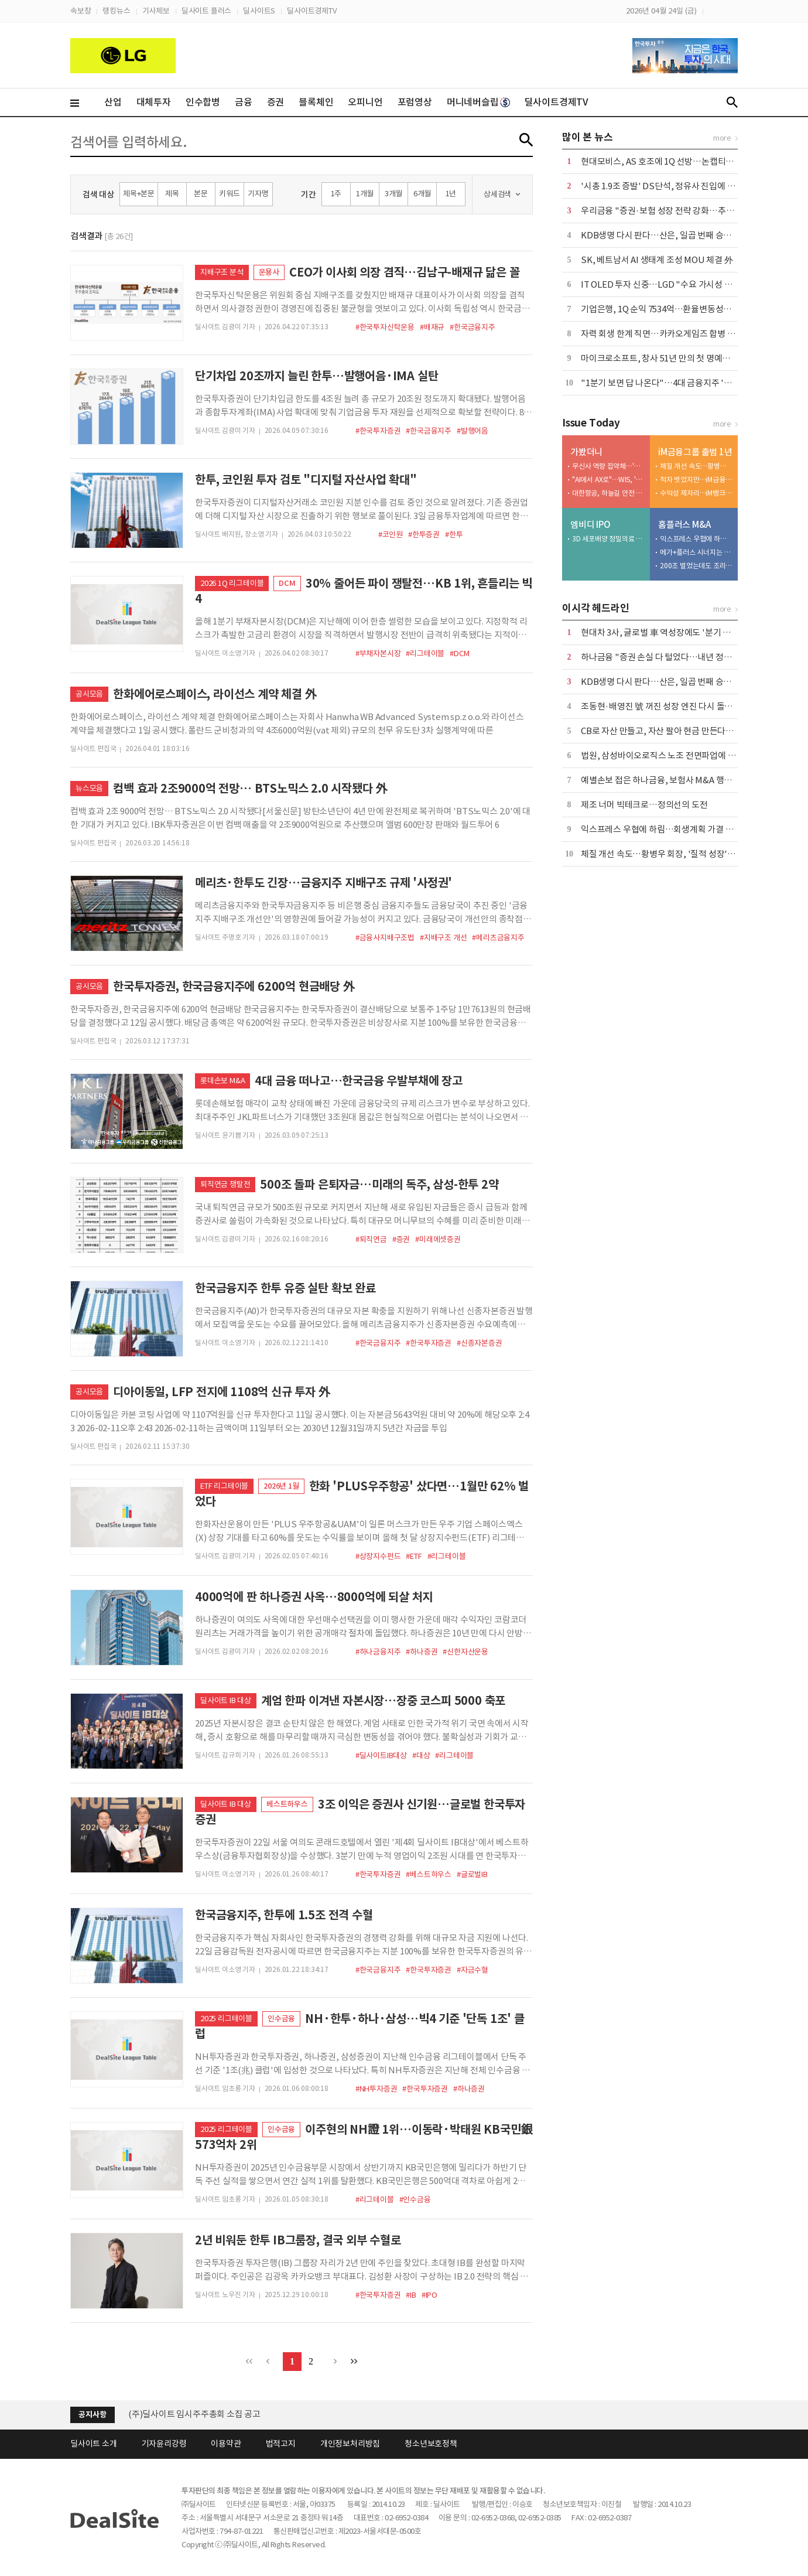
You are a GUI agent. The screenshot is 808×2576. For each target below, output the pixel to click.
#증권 (401, 1239)
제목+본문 (139, 194)
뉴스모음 (89, 788)
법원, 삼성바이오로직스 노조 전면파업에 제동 (662, 755)
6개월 (422, 194)
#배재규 (432, 327)
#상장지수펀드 (378, 1556)
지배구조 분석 (222, 272)
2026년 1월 (281, 1486)
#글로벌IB (472, 1874)
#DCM (459, 653)
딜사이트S (259, 11)
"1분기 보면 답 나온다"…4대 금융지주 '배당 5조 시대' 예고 (687, 382)
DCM (287, 583)
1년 (451, 194)
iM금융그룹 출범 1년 (695, 452)
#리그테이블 (425, 653)
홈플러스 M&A (684, 524)
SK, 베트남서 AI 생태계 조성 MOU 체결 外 (657, 259)
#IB (411, 2295)
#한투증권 (424, 535)
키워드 (229, 194)
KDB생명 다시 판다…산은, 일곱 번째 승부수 (660, 235)
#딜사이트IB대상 (381, 1755)
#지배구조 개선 (443, 938)
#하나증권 (421, 1652)
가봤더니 (586, 452)
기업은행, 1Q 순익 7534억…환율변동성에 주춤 (665, 309)
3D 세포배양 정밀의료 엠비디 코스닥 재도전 (608, 539)
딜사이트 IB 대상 (225, 1700)
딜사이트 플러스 (206, 11)
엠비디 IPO (590, 524)
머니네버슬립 (478, 102)
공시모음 (89, 694)
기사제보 (156, 11)
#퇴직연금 (371, 1239)
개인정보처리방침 (350, 2443)
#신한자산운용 (465, 1652)
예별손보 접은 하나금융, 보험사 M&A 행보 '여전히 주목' (681, 780)
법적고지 (281, 2443)
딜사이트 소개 (93, 2443)
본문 (201, 194)
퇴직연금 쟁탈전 (225, 1184)
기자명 (258, 194)
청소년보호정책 (431, 2443)
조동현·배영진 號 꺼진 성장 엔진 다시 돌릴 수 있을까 (674, 706)
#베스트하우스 (428, 1874)
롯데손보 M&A (222, 1081)
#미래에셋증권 (438, 1239)
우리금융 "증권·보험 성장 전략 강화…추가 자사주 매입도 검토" (694, 210)
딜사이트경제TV (311, 11)
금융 (243, 102)
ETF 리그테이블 (224, 1486)
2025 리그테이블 (226, 2019)
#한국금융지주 (472, 327)
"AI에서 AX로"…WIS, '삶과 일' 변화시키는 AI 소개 (608, 479)
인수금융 (281, 2019)
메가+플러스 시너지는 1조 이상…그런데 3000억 (696, 552)
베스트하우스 (287, 1804)
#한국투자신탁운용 (385, 327)
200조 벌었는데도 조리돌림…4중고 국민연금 (696, 565)
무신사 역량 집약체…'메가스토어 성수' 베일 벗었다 (608, 466)
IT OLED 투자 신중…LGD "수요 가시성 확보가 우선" (676, 284)
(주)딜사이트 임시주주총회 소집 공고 (194, 2414)
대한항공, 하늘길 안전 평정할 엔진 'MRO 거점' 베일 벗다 (608, 493)
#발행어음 (472, 431)
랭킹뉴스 (116, 11)
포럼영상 (415, 102)
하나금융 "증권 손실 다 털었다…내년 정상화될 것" (671, 657)
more (722, 138)
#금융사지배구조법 (385, 938)
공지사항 (92, 2415)
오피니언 (365, 102)
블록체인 (316, 102)
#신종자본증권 (479, 1343)
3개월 (393, 194)
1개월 (365, 194)
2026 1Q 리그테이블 (231, 583)
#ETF (414, 1556)
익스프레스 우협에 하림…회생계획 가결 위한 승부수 (696, 539)
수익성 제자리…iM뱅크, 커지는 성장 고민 (696, 493)
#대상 (421, 1755)
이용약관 (226, 2443)
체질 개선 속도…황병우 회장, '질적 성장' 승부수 (696, 466)
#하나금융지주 (378, 1652)
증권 (276, 102)
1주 (336, 194)
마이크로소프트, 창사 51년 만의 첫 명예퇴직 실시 (668, 358)
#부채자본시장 (378, 653)
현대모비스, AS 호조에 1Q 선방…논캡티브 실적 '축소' (678, 161)
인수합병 (203, 102)
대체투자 (153, 102)
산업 (113, 102)
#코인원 (390, 535)
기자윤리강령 (164, 2443)
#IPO (429, 2295)
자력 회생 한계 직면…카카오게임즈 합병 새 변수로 (671, 333)
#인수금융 (415, 2200)
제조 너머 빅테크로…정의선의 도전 (644, 804)
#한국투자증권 (378, 431)
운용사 (269, 272)
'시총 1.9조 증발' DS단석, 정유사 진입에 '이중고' (669, 186)
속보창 (80, 11)
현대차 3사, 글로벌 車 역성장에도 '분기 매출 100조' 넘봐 (682, 632)
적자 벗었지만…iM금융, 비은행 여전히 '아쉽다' (696, 479)
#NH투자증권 (376, 2089)
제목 (172, 194)
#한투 (454, 535)
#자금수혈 (472, 1970)
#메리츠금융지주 (498, 938)
